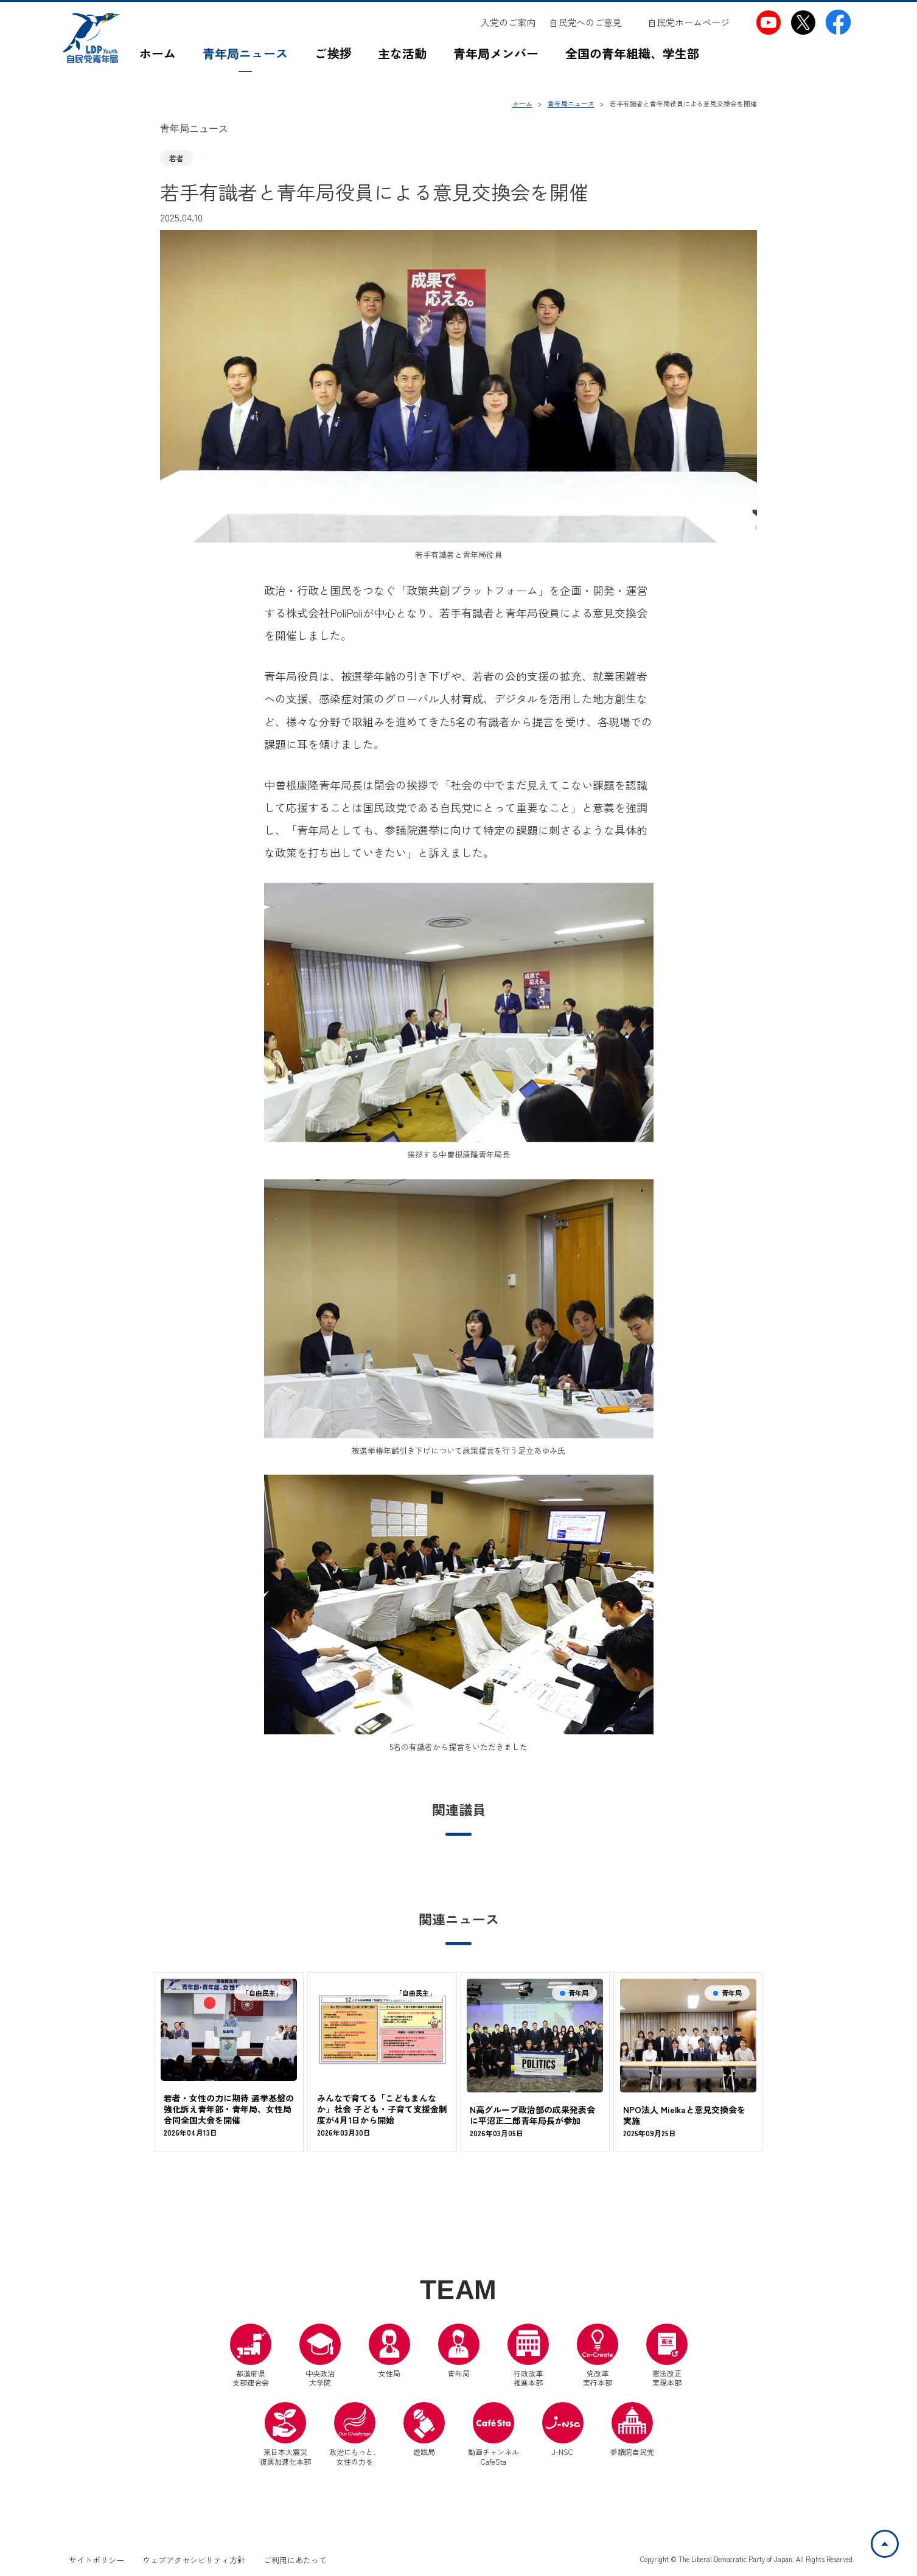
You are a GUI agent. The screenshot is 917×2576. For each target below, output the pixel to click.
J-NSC (563, 2429)
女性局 (389, 2351)
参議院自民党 (632, 2429)
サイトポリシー (96, 2560)
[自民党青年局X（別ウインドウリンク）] (803, 22)
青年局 (458, 2351)
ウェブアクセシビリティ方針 (193, 2560)
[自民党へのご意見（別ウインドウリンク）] (591, 22)
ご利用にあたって (295, 2560)
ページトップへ (898, 2537)
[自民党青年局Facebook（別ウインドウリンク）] (838, 22)
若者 (176, 158)
